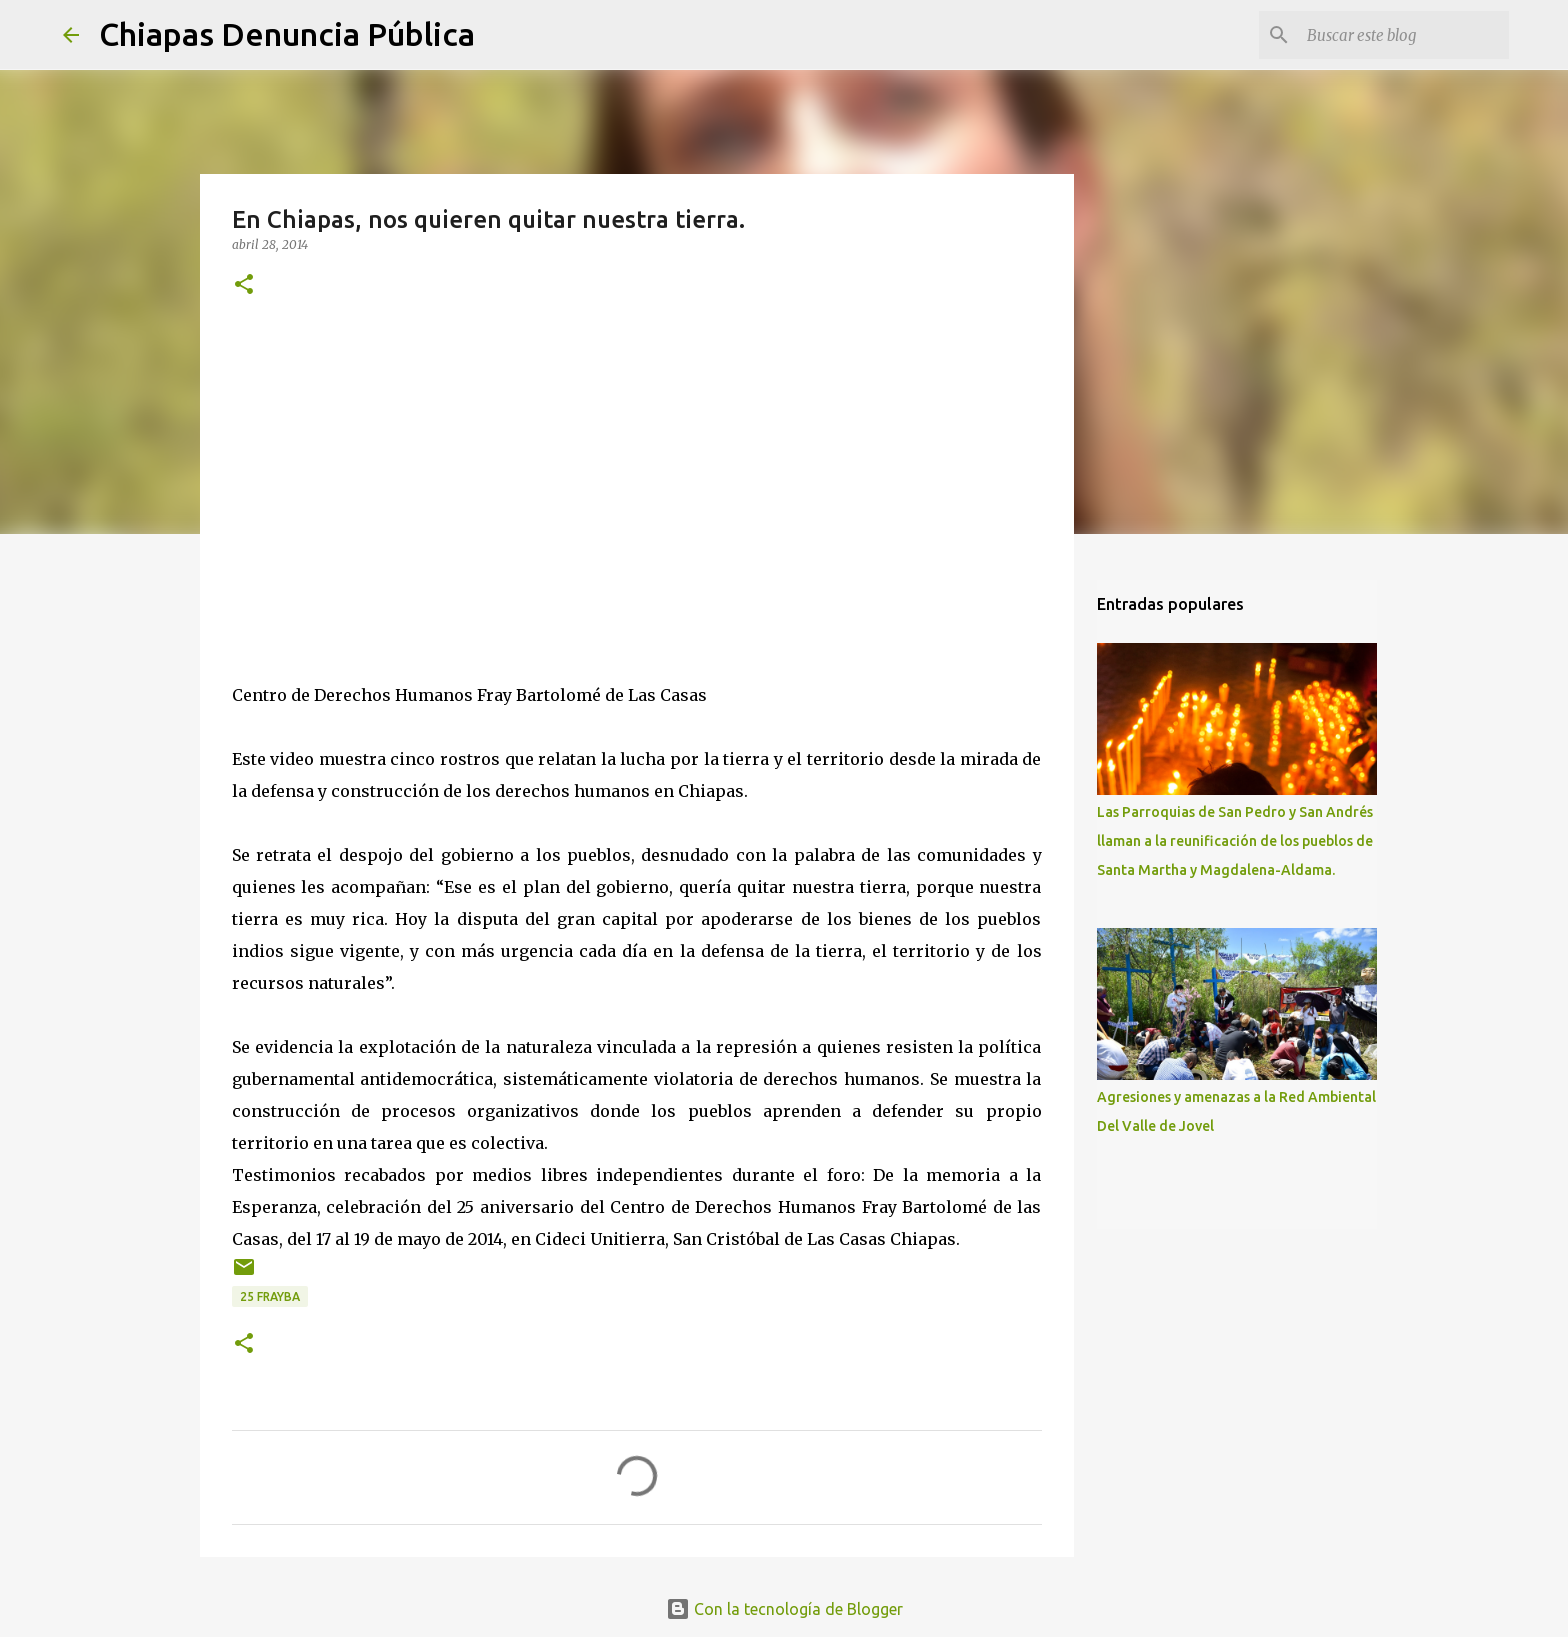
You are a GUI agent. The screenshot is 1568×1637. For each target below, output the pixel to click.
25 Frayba (270, 1296)
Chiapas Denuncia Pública (287, 34)
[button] (244, 285)
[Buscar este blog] (1404, 35)
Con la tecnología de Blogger (784, 1609)
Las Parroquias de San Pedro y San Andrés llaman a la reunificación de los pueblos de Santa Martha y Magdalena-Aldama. (1235, 841)
